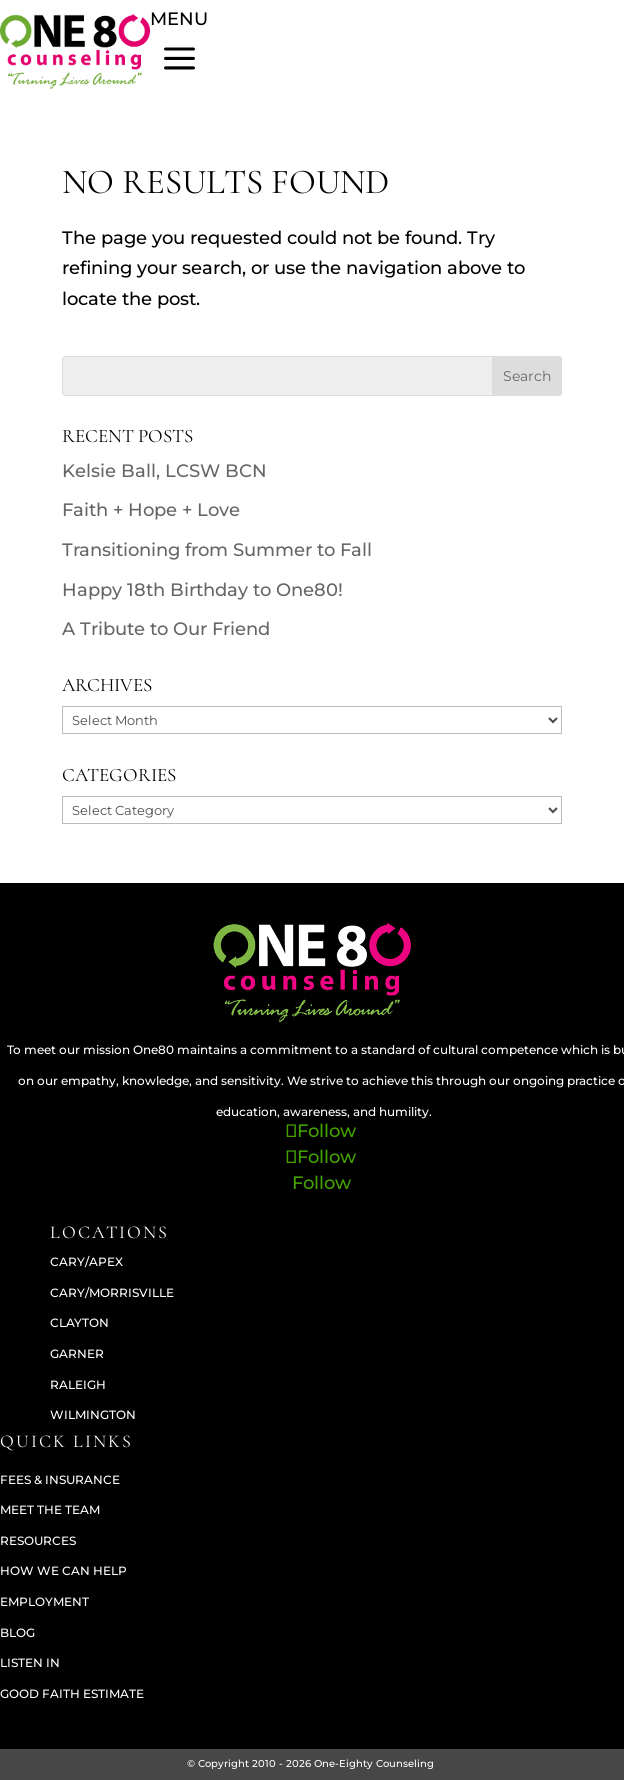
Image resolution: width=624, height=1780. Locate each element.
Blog (17, 1632)
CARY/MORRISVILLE (112, 1292)
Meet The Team (50, 1509)
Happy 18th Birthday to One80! (202, 590)
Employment (44, 1601)
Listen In (30, 1662)
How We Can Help (63, 1570)
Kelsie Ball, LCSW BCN (164, 471)
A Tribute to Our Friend (166, 629)
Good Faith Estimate (72, 1693)
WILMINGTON (93, 1414)
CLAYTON (79, 1322)
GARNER (77, 1353)
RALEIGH (78, 1384)
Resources (38, 1540)
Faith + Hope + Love (151, 510)
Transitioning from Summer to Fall (217, 550)
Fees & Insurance (60, 1479)
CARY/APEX (86, 1261)
